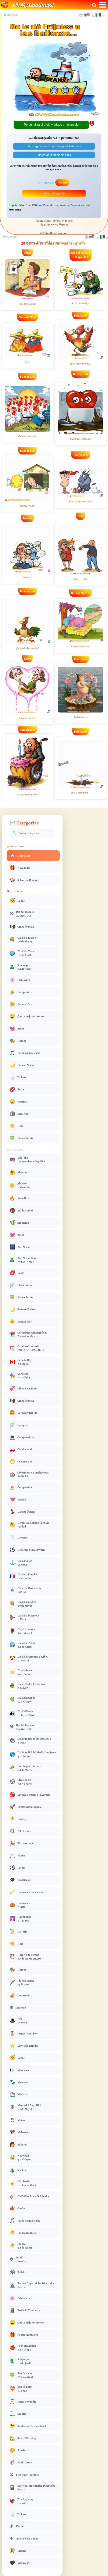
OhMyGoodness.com (55, 233)
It (103, 16)
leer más (15, 209)
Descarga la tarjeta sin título (54, 154)
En (93, 16)
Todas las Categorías (54, 193)
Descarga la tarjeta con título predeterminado (54, 146)
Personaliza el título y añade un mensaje (51, 124)
